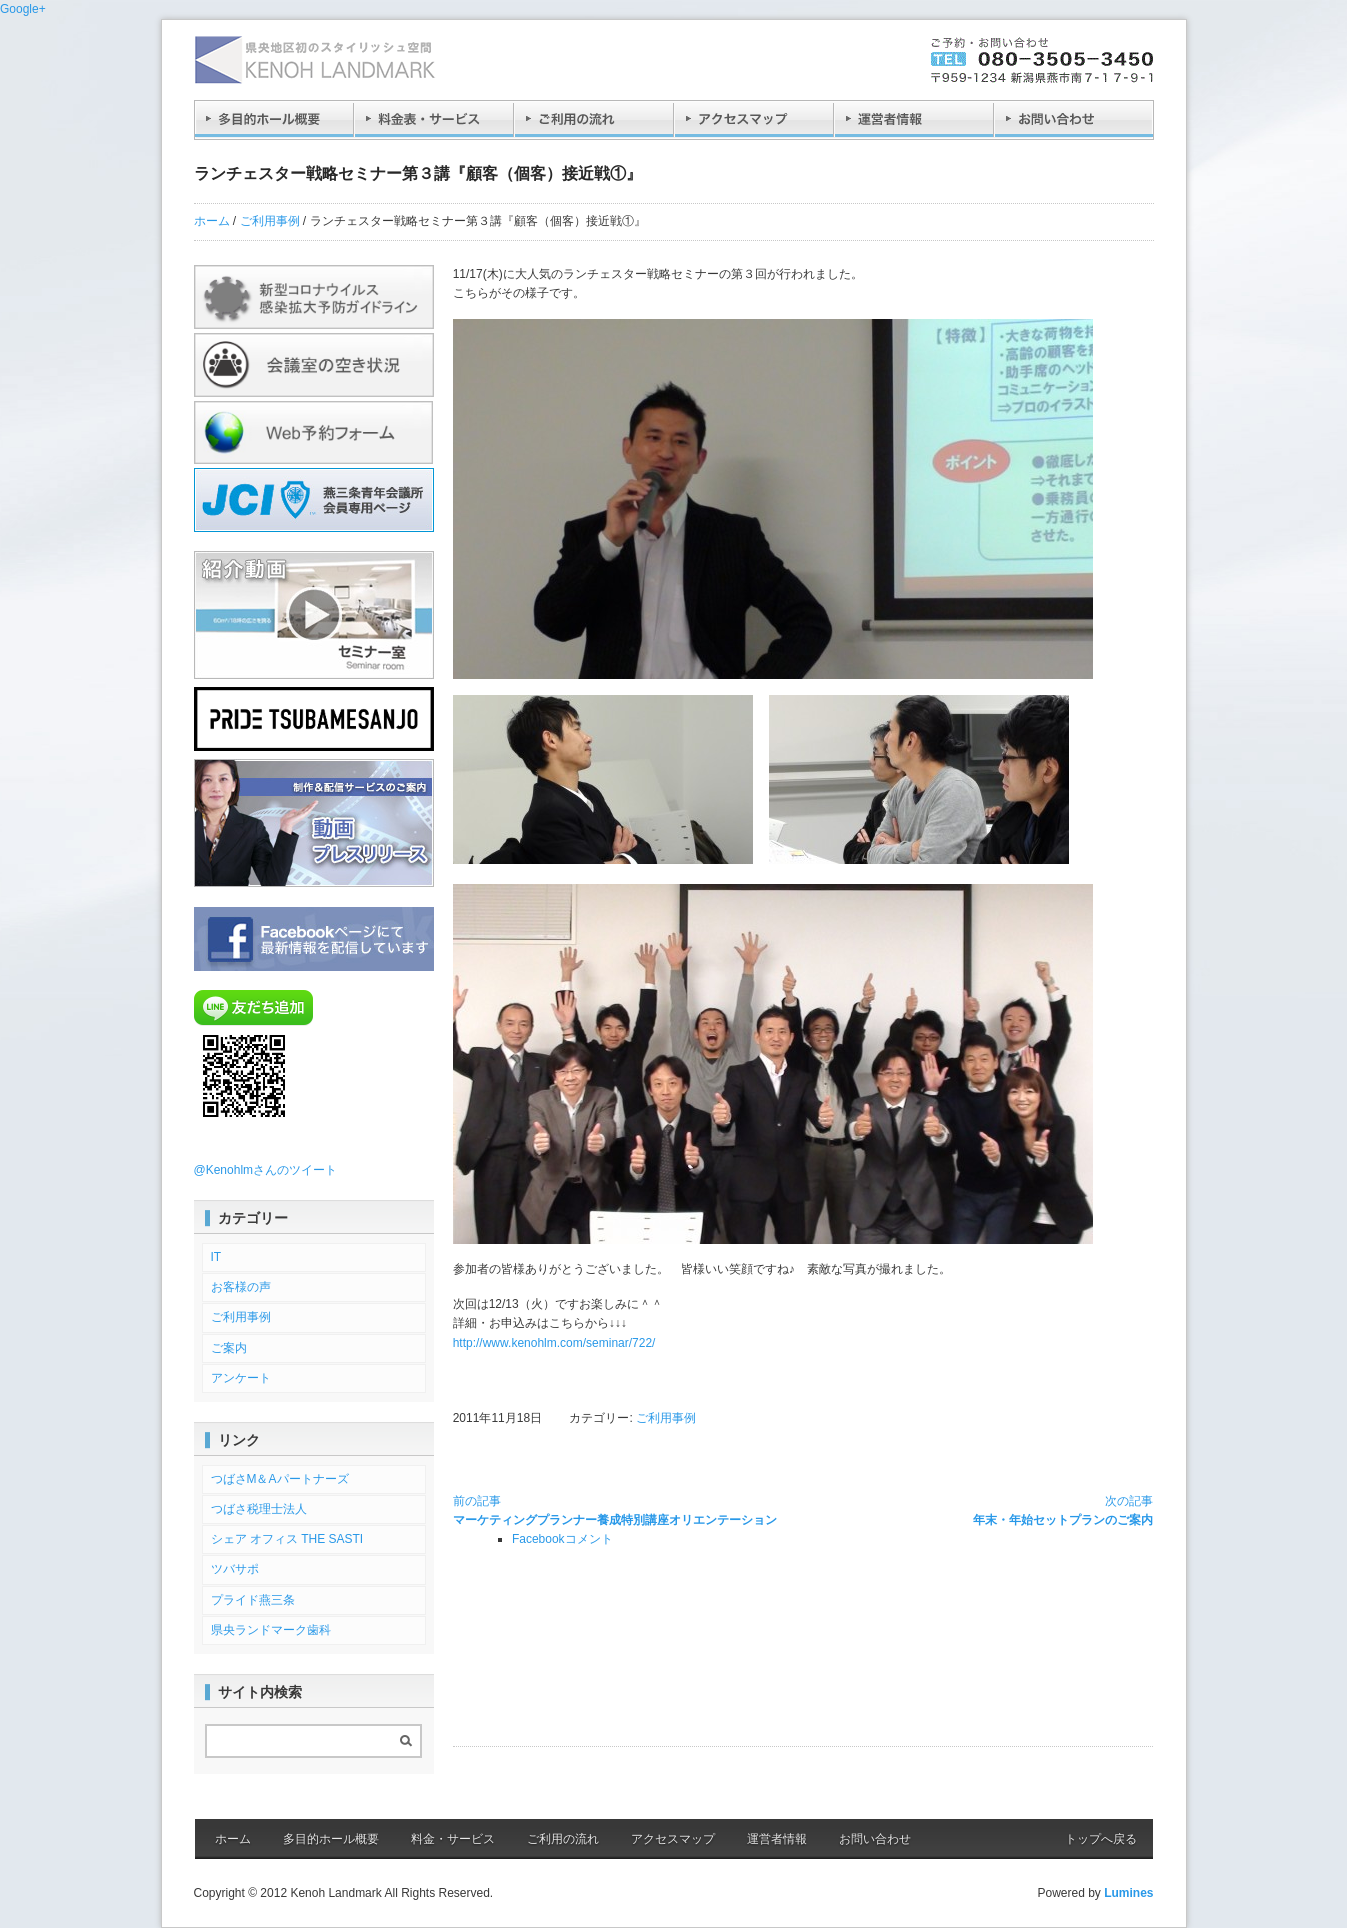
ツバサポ (235, 1569)
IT (216, 1257)
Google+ (23, 9)
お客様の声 (241, 1287)
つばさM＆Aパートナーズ (280, 1479)
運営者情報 (777, 1839)
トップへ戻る (1101, 1839)
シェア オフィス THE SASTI (287, 1539)
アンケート (241, 1378)
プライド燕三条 (253, 1600)
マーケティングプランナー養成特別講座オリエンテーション (615, 1509)
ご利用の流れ (563, 1839)
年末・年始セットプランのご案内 (1063, 1509)
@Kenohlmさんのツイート (266, 1170)
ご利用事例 (270, 221)
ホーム (212, 221)
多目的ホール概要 (331, 1839)
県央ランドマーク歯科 (271, 1630)
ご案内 (229, 1348)
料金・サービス (453, 1839)
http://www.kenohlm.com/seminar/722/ (554, 1343)
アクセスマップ (673, 1839)
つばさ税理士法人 (259, 1509)
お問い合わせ (875, 1839)
